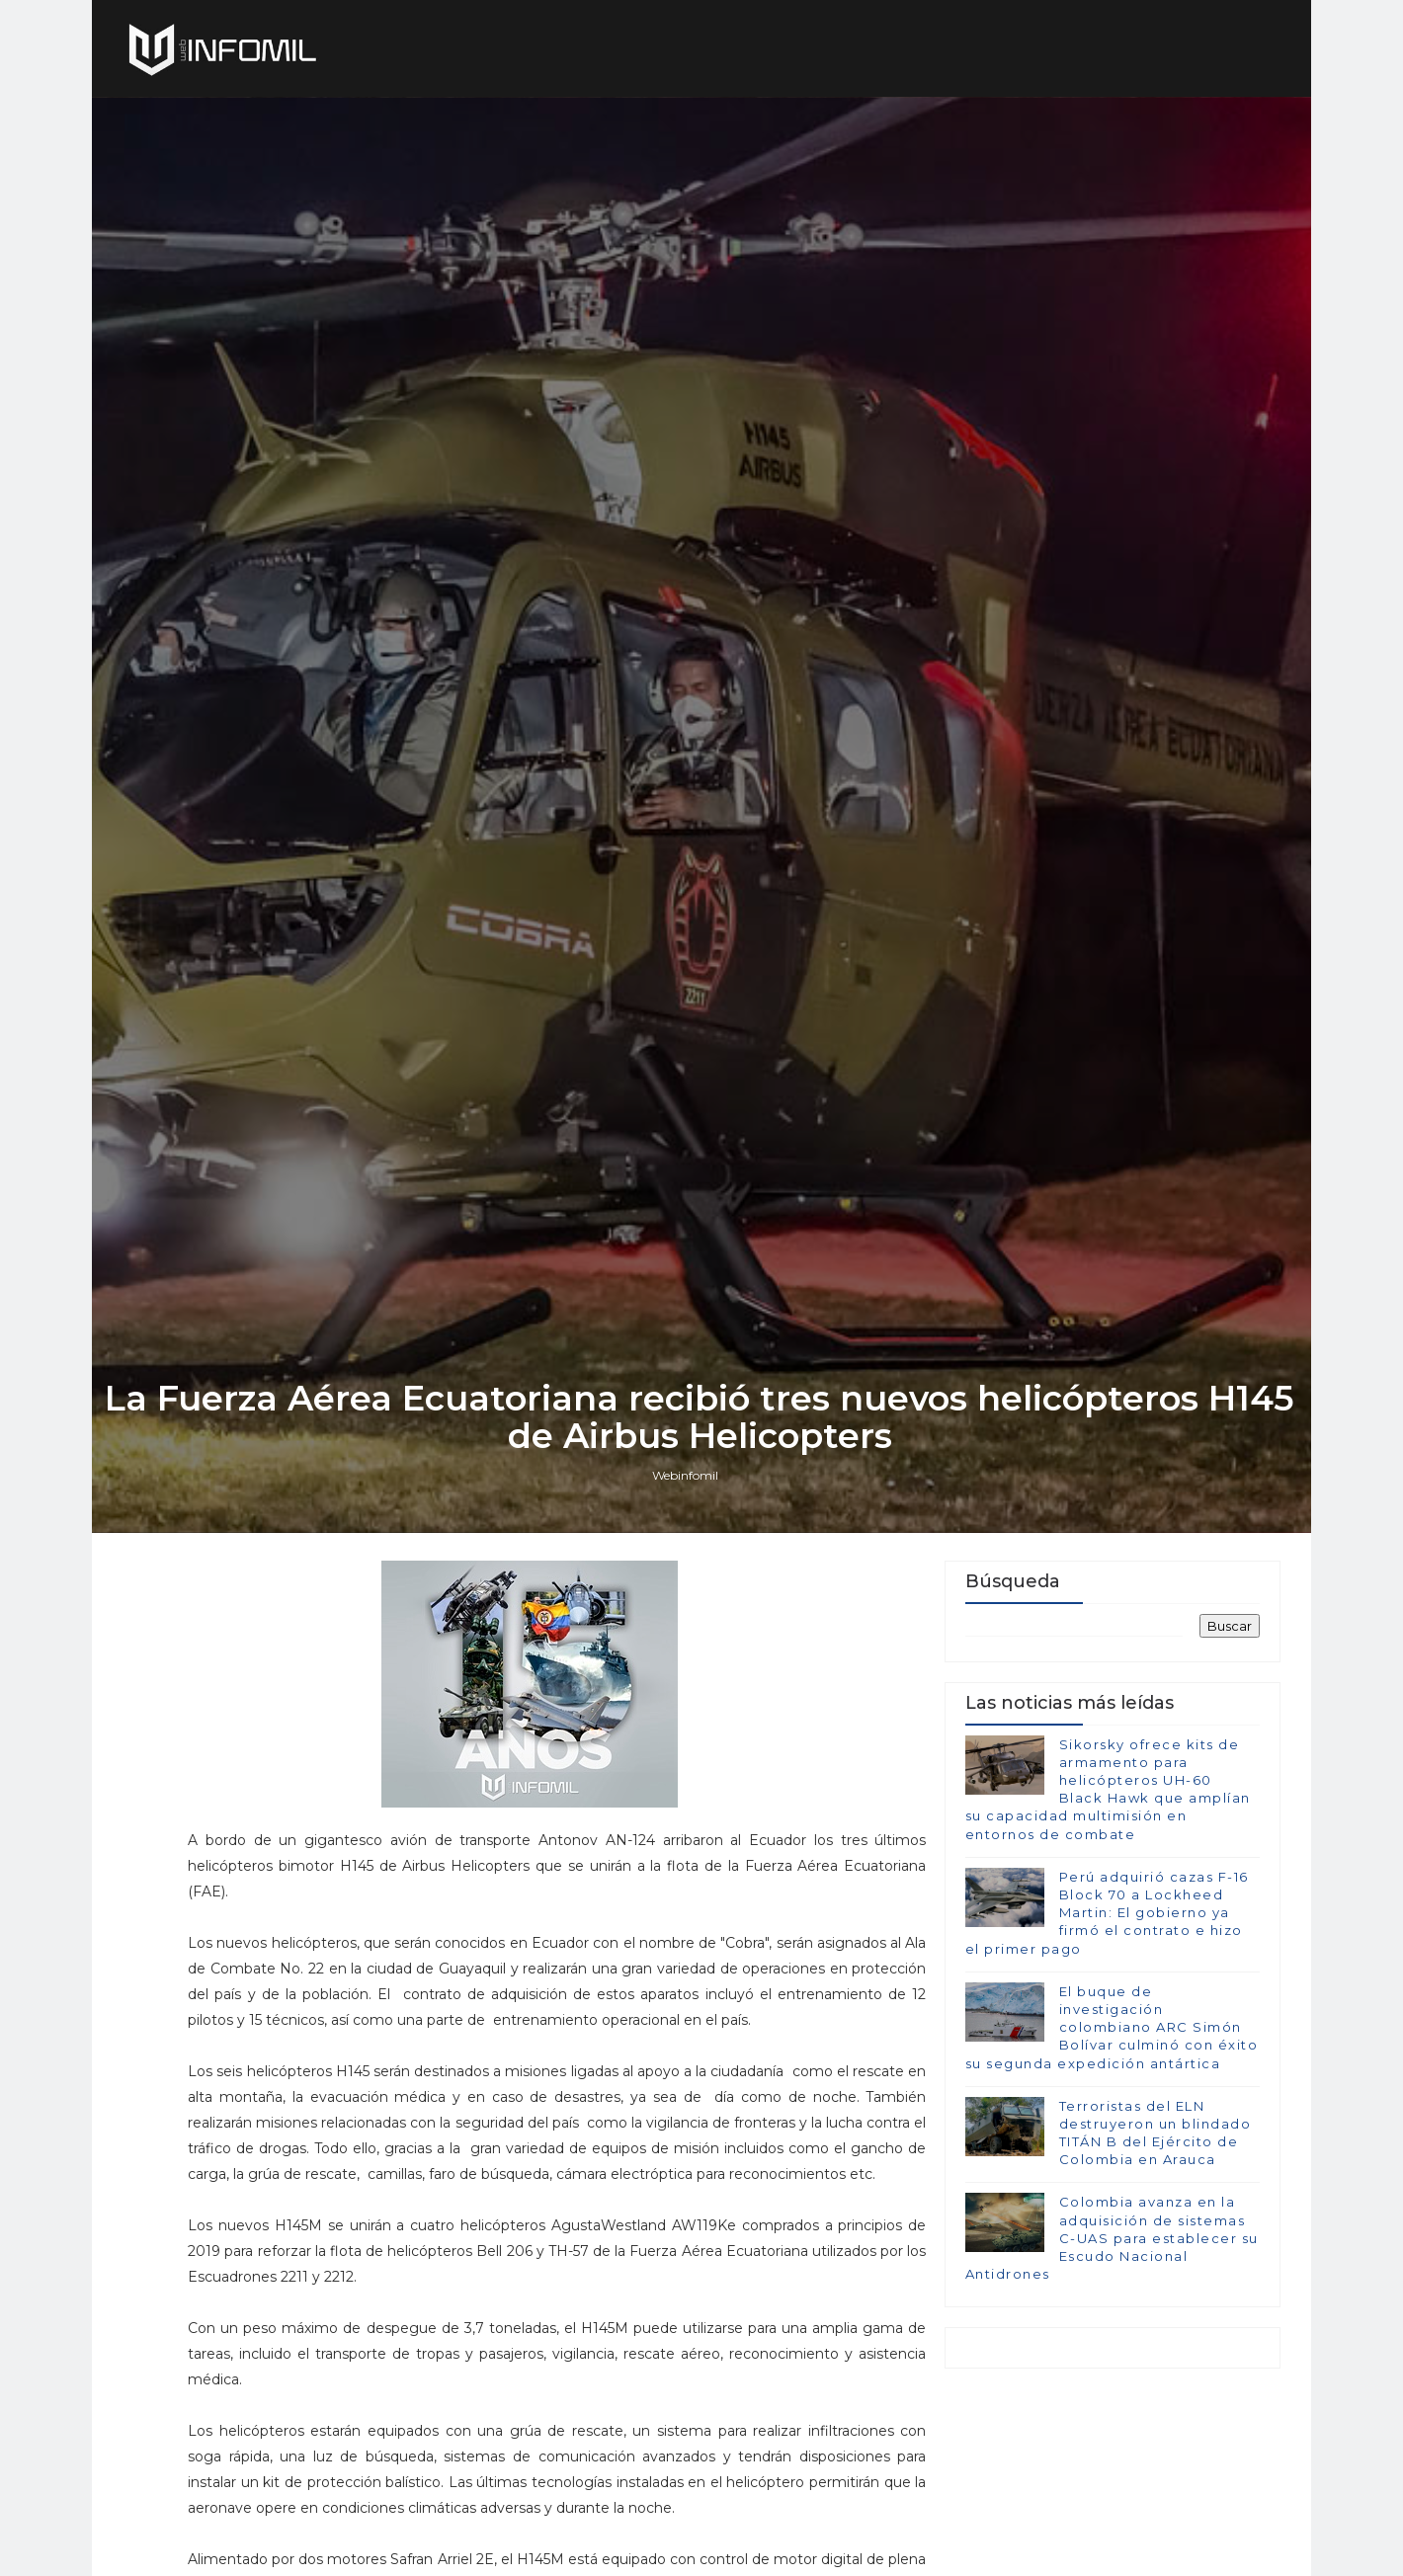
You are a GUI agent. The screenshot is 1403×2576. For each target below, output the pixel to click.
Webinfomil (687, 1580)
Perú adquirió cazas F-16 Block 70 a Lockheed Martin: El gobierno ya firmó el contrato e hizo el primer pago (1106, 2022)
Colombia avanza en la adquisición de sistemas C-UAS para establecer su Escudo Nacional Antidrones (1111, 2348)
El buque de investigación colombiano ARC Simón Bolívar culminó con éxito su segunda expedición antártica (1111, 2137)
